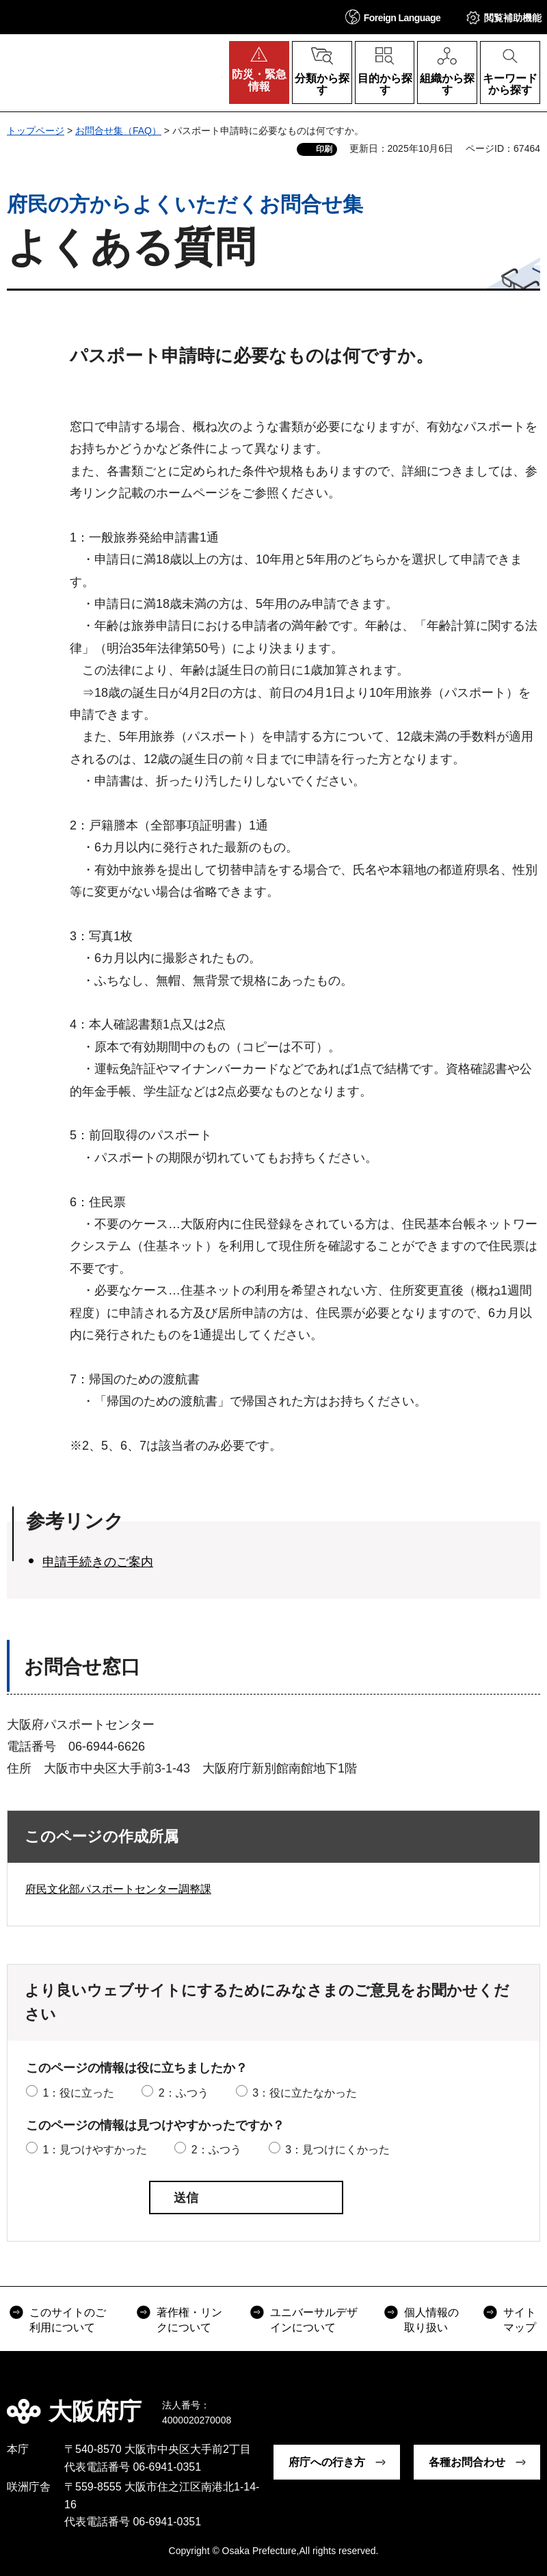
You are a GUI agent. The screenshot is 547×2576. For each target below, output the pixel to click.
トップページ (35, 130)
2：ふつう (184, 2093)
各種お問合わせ (467, 2462)
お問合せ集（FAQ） (118, 130)
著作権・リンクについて (189, 2320)
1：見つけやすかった (94, 2149)
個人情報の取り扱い (431, 2320)
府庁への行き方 (327, 2462)
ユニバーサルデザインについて (314, 2320)
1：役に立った (78, 2093)
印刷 (324, 149)
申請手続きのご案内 (97, 1562)
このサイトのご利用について (67, 2320)
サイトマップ (519, 2320)
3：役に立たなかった (304, 2093)
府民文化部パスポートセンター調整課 (118, 1889)
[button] (393, 16)
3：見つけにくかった (337, 2149)
